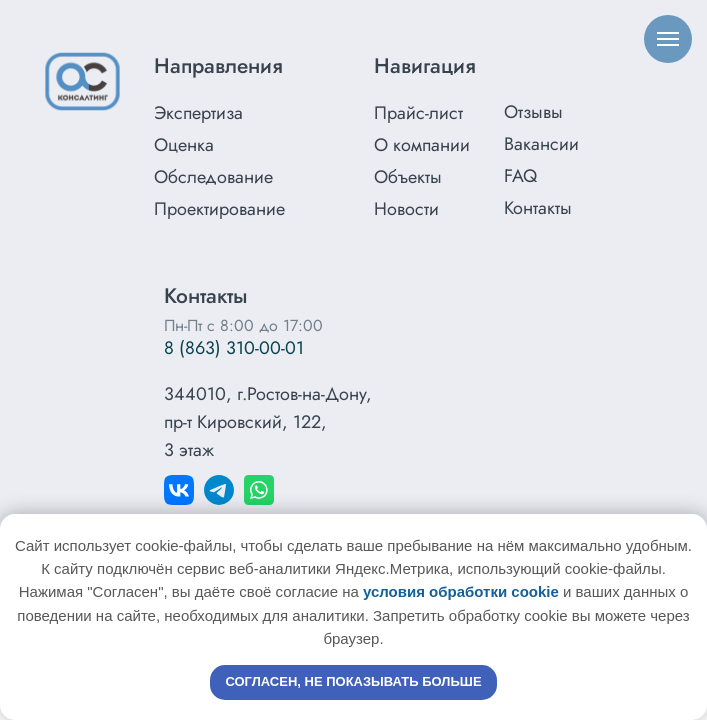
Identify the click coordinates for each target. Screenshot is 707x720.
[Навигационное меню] (668, 39)
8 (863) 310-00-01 (234, 348)
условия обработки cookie (461, 591)
